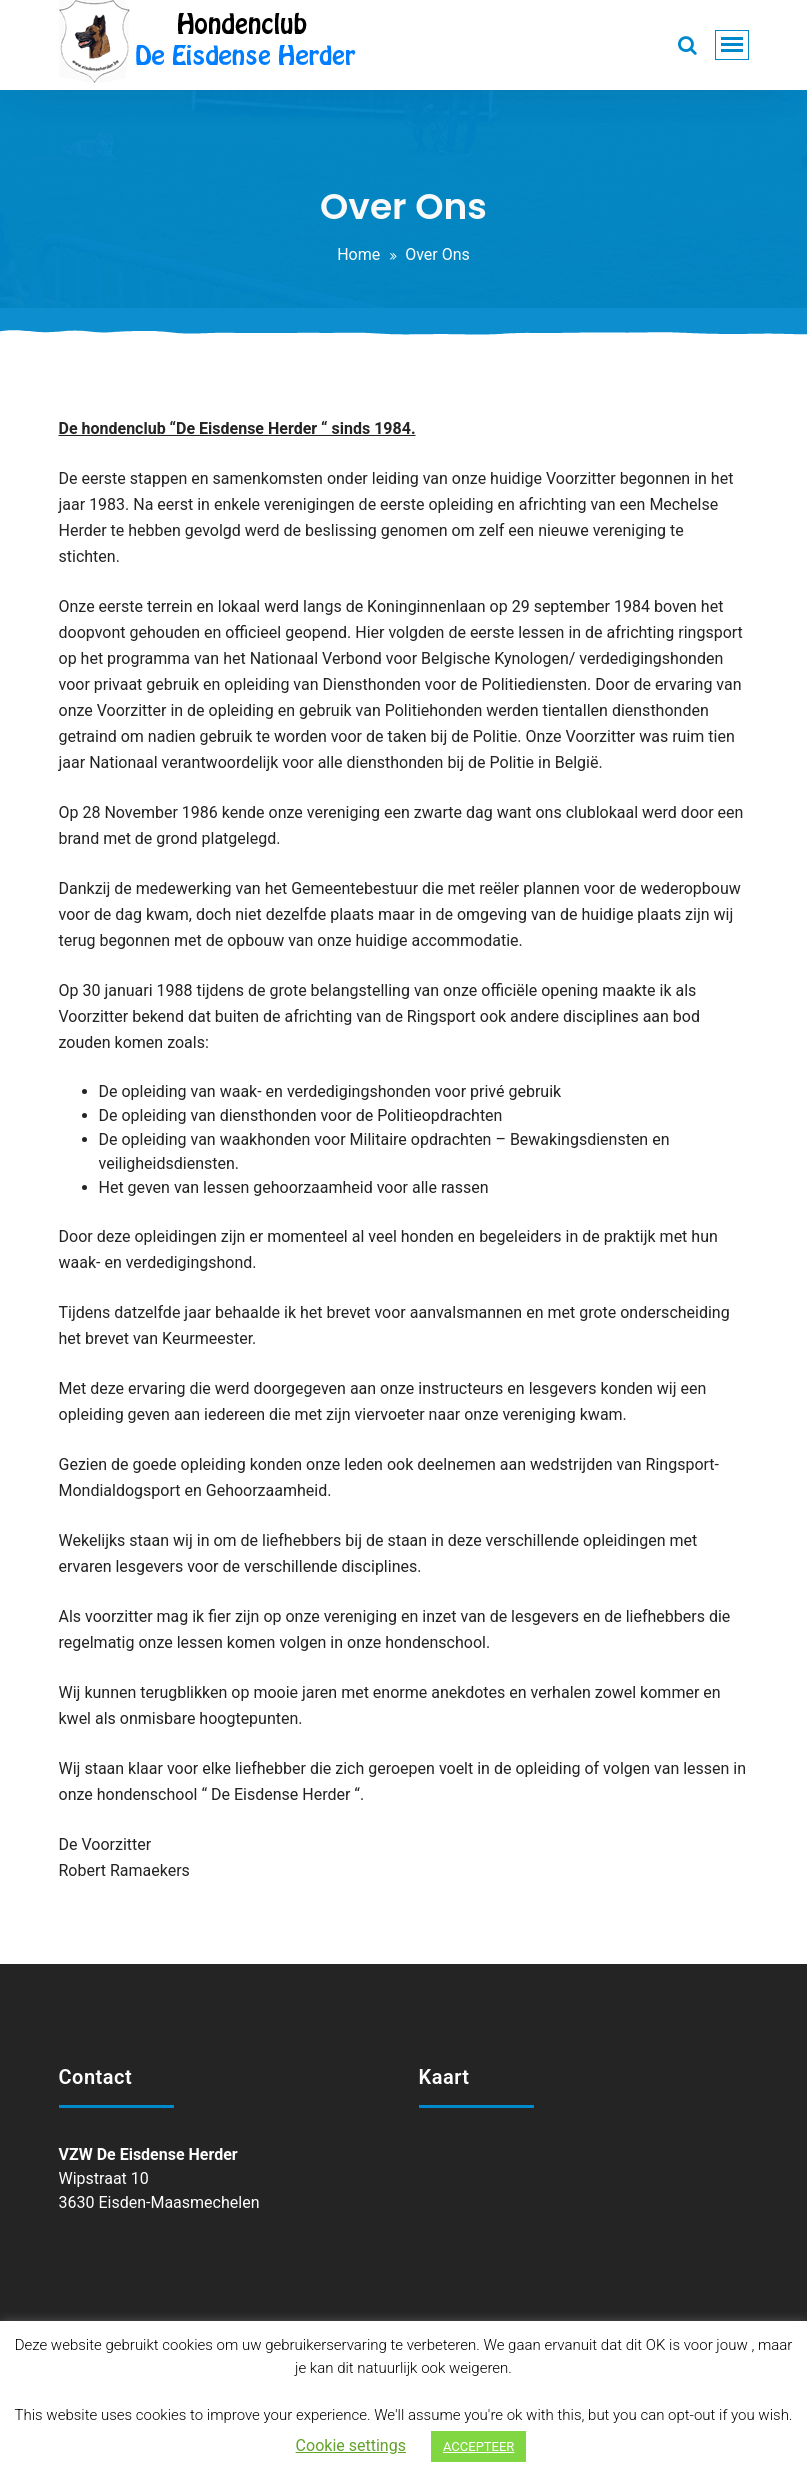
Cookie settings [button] (351, 2445)
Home (358, 254)
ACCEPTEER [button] (478, 2446)
